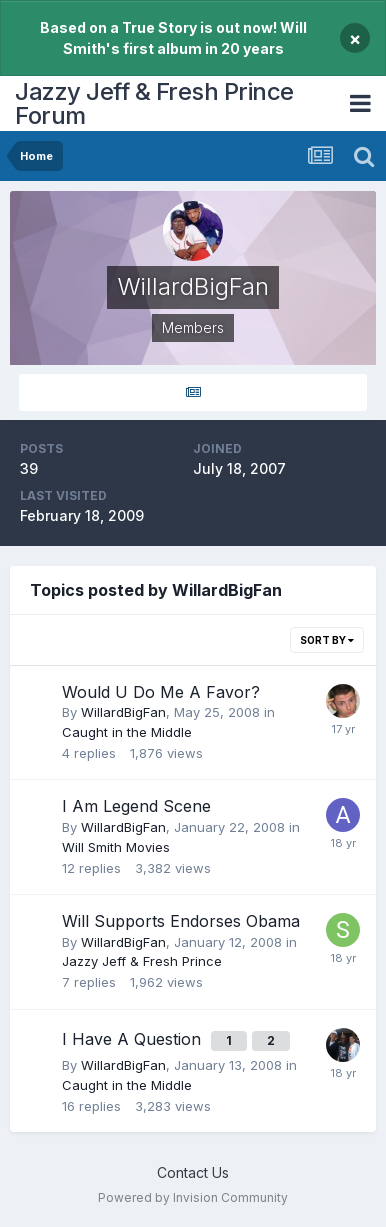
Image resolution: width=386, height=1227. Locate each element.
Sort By (327, 640)
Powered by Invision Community (193, 1197)
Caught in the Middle (127, 732)
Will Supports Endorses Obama (181, 921)
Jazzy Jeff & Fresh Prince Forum (154, 103)
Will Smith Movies (116, 847)
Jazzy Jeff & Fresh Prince (142, 961)
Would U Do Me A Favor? (161, 692)
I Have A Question (134, 1039)
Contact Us (193, 1172)
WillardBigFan (123, 712)
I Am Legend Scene (136, 806)
